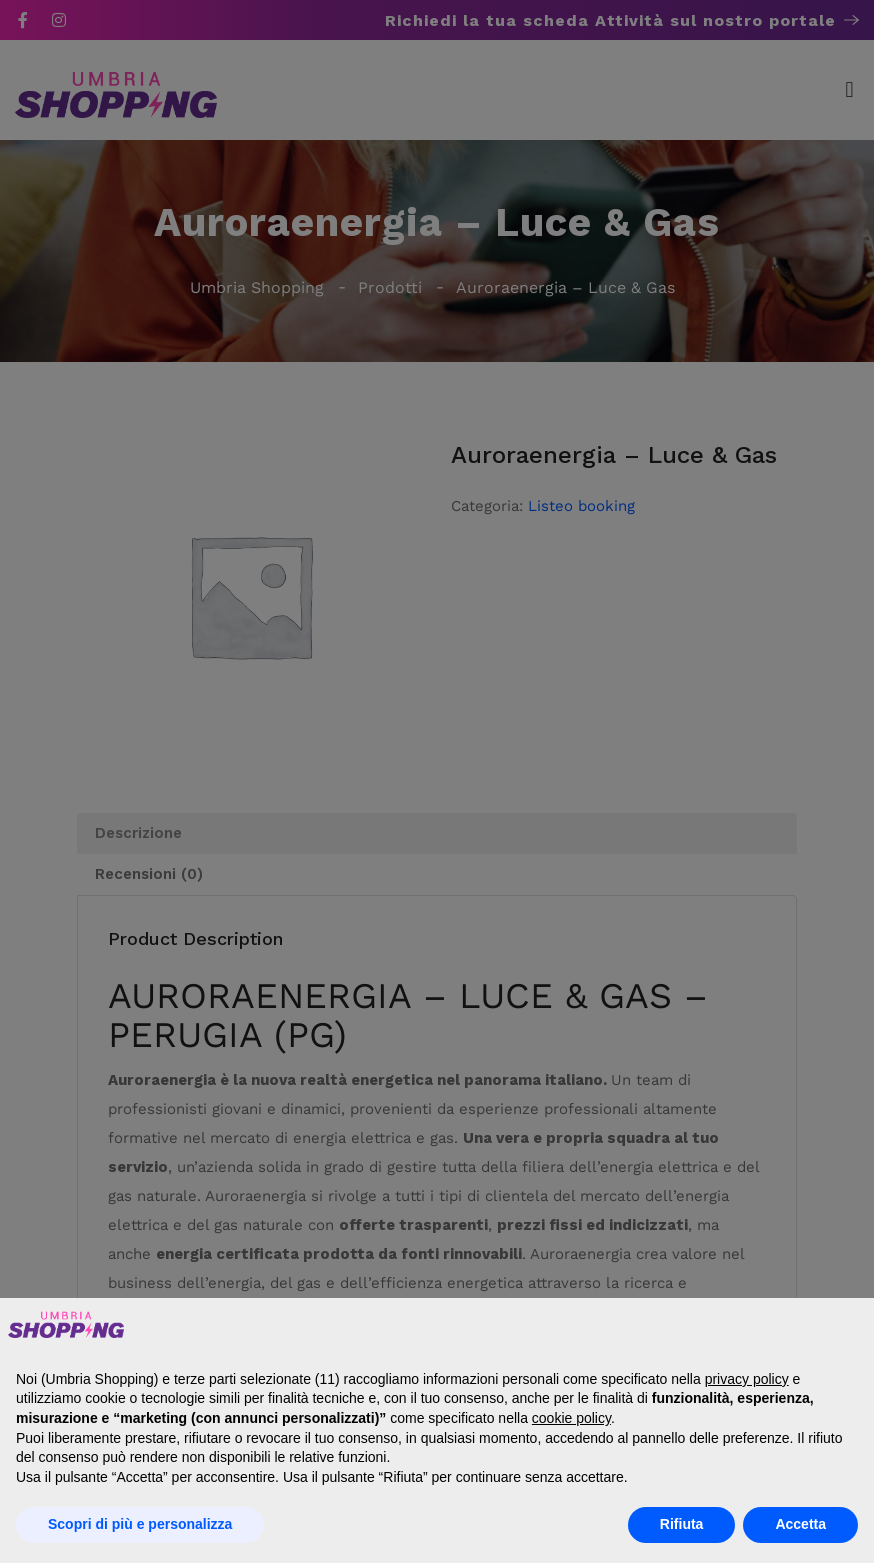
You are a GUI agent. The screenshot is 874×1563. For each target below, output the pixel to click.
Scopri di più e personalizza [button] (140, 1524)
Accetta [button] (800, 1524)
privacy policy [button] (747, 1379)
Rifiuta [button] (682, 1524)
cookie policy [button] (571, 1418)
